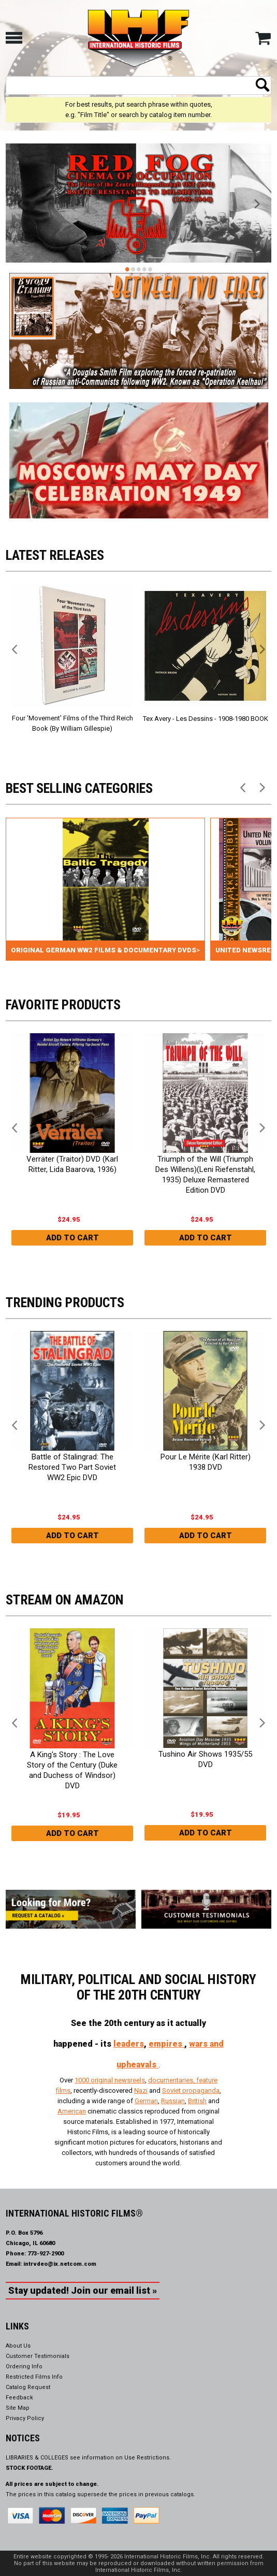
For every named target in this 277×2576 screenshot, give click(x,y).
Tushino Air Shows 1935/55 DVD (205, 1759)
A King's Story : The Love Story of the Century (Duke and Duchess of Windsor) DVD (72, 1770)
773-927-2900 (45, 2253)
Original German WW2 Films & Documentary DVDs (103, 950)
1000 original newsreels (110, 2080)
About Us (18, 2345)
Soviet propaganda (191, 2090)
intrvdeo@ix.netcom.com (59, 2264)
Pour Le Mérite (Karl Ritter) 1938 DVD (205, 1462)
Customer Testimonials (37, 2356)
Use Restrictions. (147, 2457)
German (146, 2101)
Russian (173, 2101)
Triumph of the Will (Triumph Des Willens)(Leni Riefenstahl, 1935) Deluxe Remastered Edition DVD (205, 1174)
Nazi (141, 2090)
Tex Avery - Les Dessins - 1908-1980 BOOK (205, 718)
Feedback (19, 2397)
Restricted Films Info (34, 2377)
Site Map (18, 2408)
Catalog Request (28, 2387)
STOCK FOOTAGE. (29, 2468)
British (197, 2101)
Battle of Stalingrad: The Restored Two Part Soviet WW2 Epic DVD (72, 1467)
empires (166, 2044)
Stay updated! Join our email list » (82, 2290)
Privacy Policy (25, 2418)
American (71, 2111)
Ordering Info (24, 2366)
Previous (20, 204)
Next (256, 204)
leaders (128, 2044)
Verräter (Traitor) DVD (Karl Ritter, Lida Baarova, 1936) (72, 1164)
